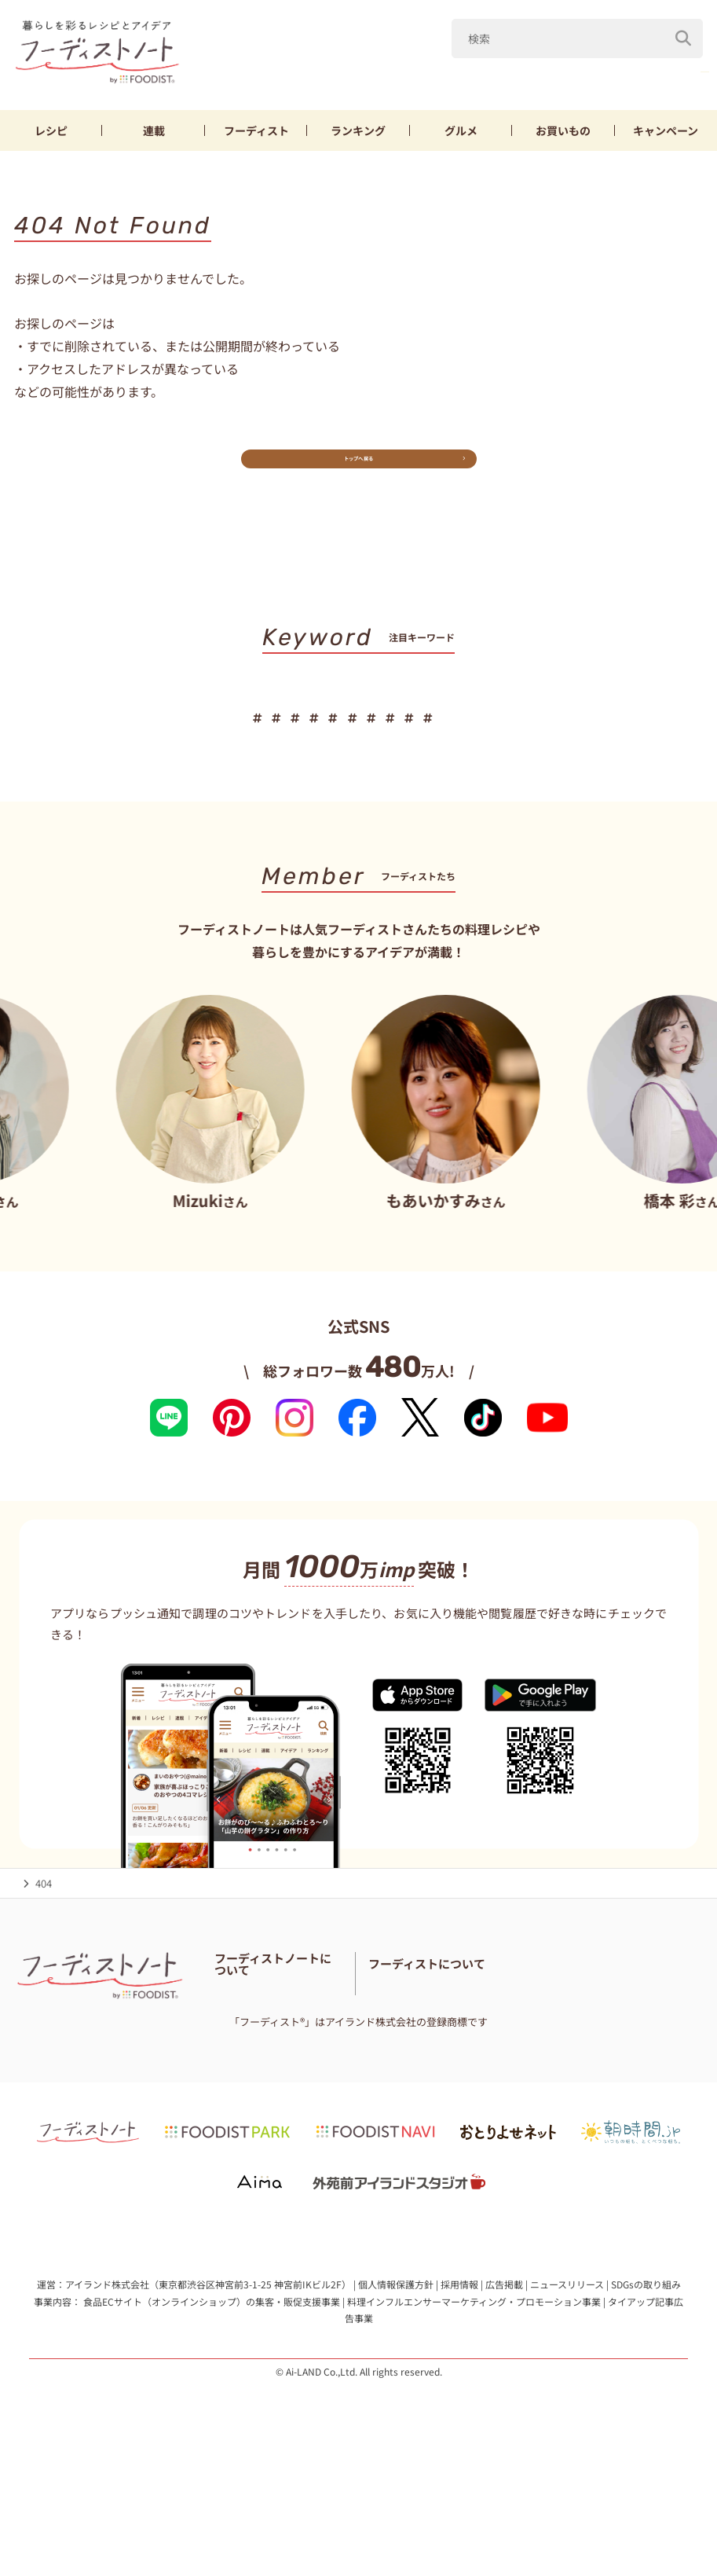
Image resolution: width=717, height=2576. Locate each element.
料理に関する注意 (255, 2077)
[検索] (683, 38)
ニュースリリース (567, 2387)
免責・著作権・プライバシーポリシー (301, 2097)
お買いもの (563, 136)
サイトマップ (339, 2077)
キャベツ (446, 77)
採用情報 (459, 2387)
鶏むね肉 (605, 77)
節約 (403, 739)
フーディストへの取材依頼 (619, 2058)
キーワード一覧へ (358, 787)
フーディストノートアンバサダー (290, 2038)
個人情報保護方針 (395, 2387)
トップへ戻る (358, 476)
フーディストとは (505, 2058)
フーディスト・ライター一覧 (280, 2058)
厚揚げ (679, 77)
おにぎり (530, 739)
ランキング (358, 136)
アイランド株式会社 (107, 2387)
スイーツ (658, 739)
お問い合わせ (388, 2058)
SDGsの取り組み (646, 2387)
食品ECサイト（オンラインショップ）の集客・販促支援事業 (211, 2404)
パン (594, 739)
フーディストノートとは (270, 2018)
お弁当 (460, 739)
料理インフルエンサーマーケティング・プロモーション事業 (474, 2404)
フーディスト (256, 136)
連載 (154, 136)
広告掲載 (504, 2387)
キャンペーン (665, 136)
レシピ (51, 136)
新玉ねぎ (526, 77)
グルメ (460, 136)
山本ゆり (367, 77)
